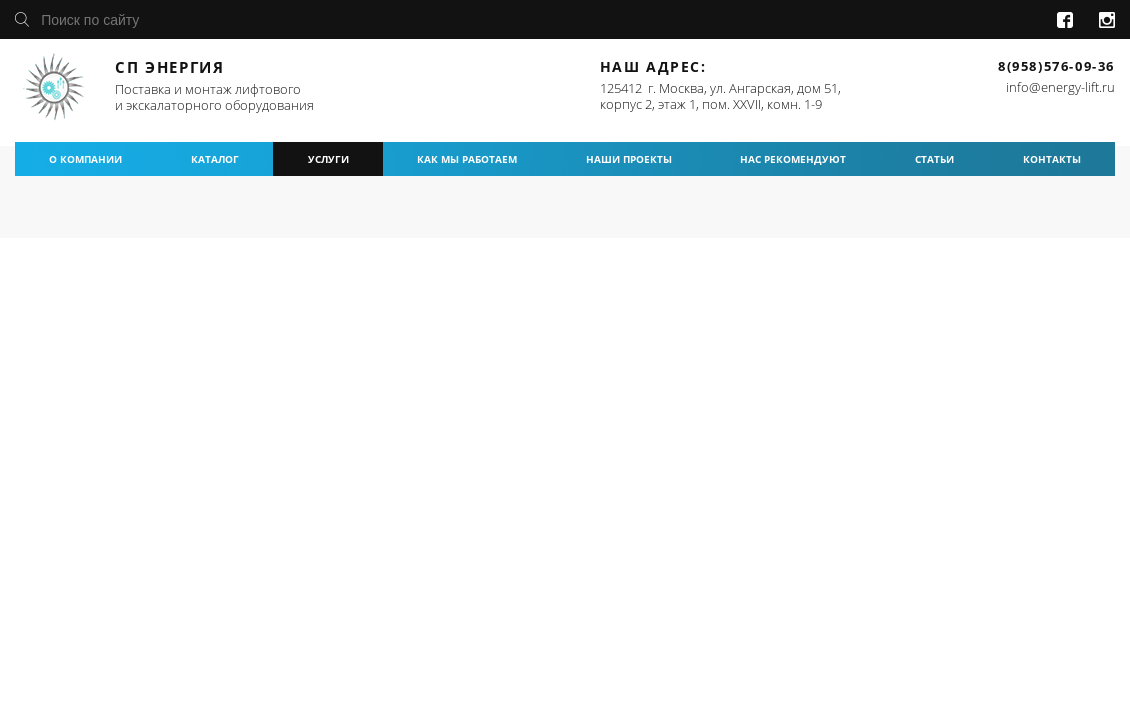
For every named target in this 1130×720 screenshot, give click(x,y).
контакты (1052, 159)
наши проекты (629, 159)
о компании (85, 159)
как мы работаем (467, 159)
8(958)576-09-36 (1056, 66)
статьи (934, 159)
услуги (328, 159)
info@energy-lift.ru (1060, 87)
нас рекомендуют (793, 159)
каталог (215, 159)
